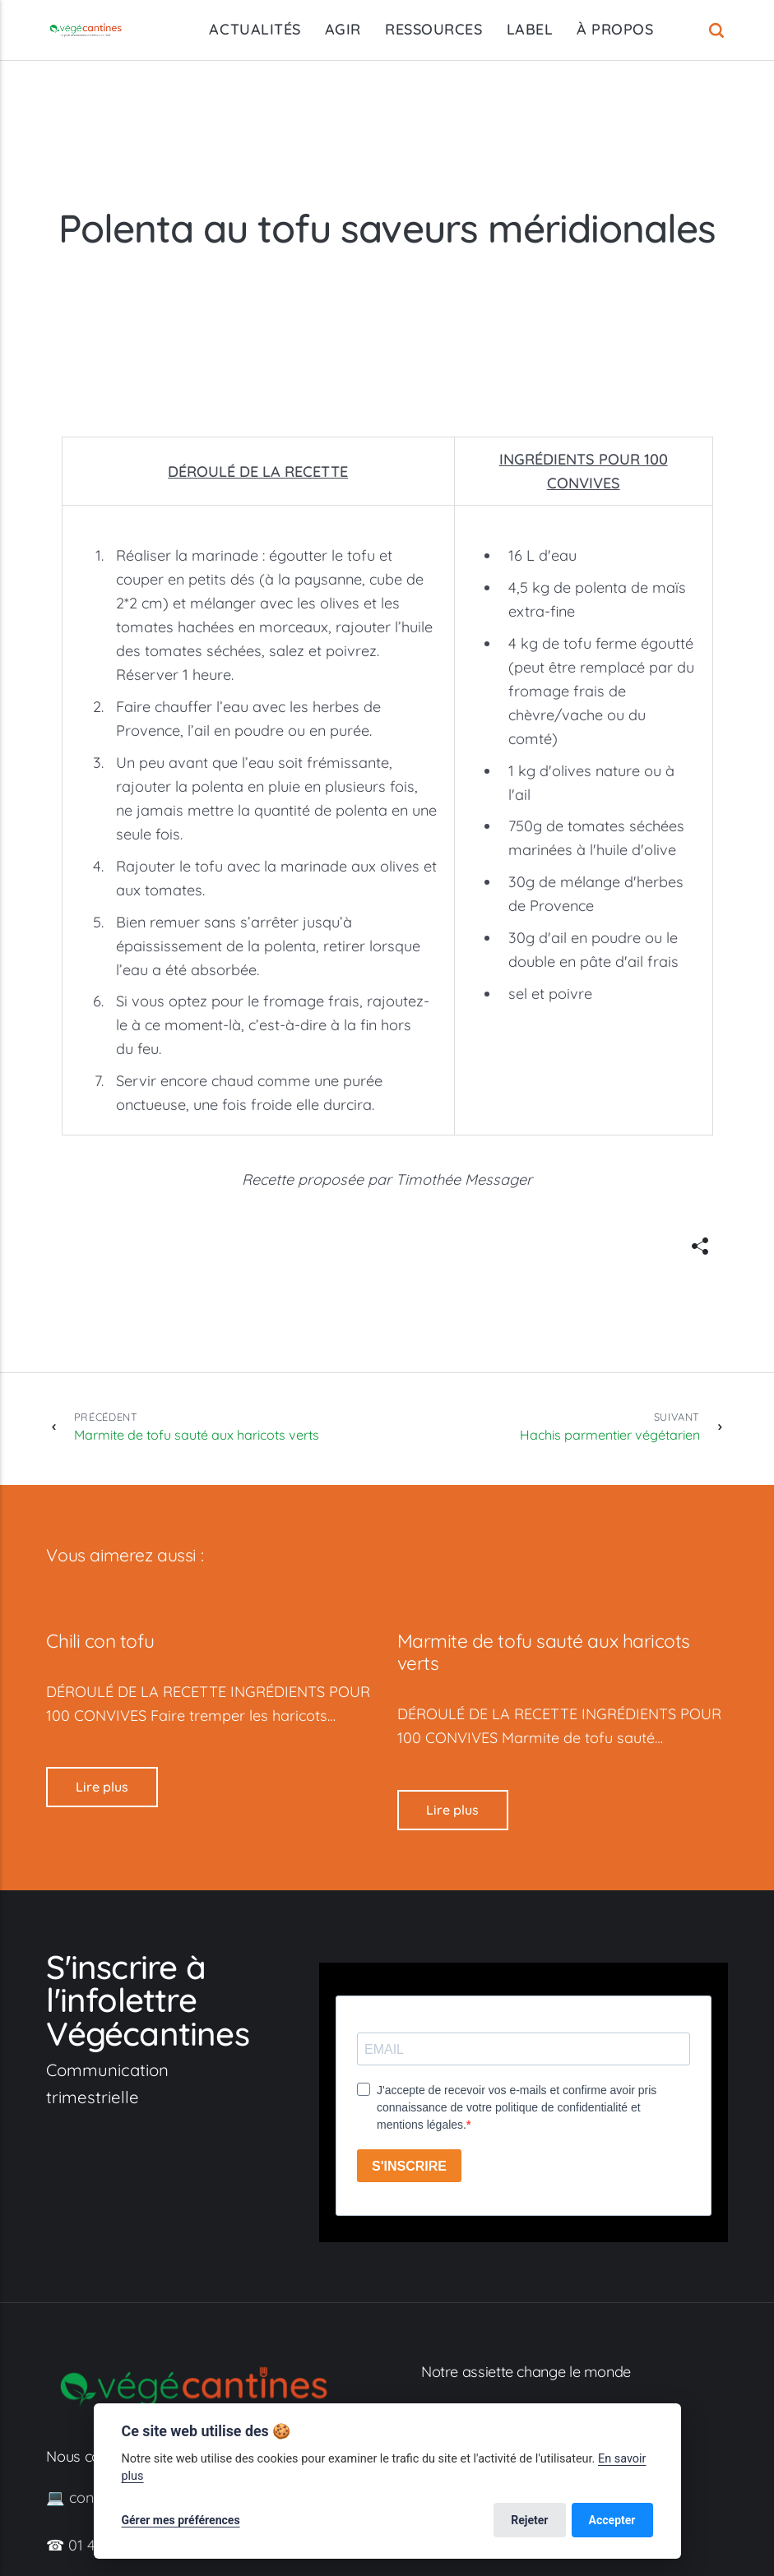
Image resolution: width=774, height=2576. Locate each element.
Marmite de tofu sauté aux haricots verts (196, 1426)
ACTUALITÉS (254, 29)
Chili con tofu (100, 1641)
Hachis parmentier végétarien (610, 1426)
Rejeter (529, 2520)
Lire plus (102, 1786)
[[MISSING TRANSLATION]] (700, 1246)
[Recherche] (718, 30)
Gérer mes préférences (181, 2520)
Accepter (612, 2520)
